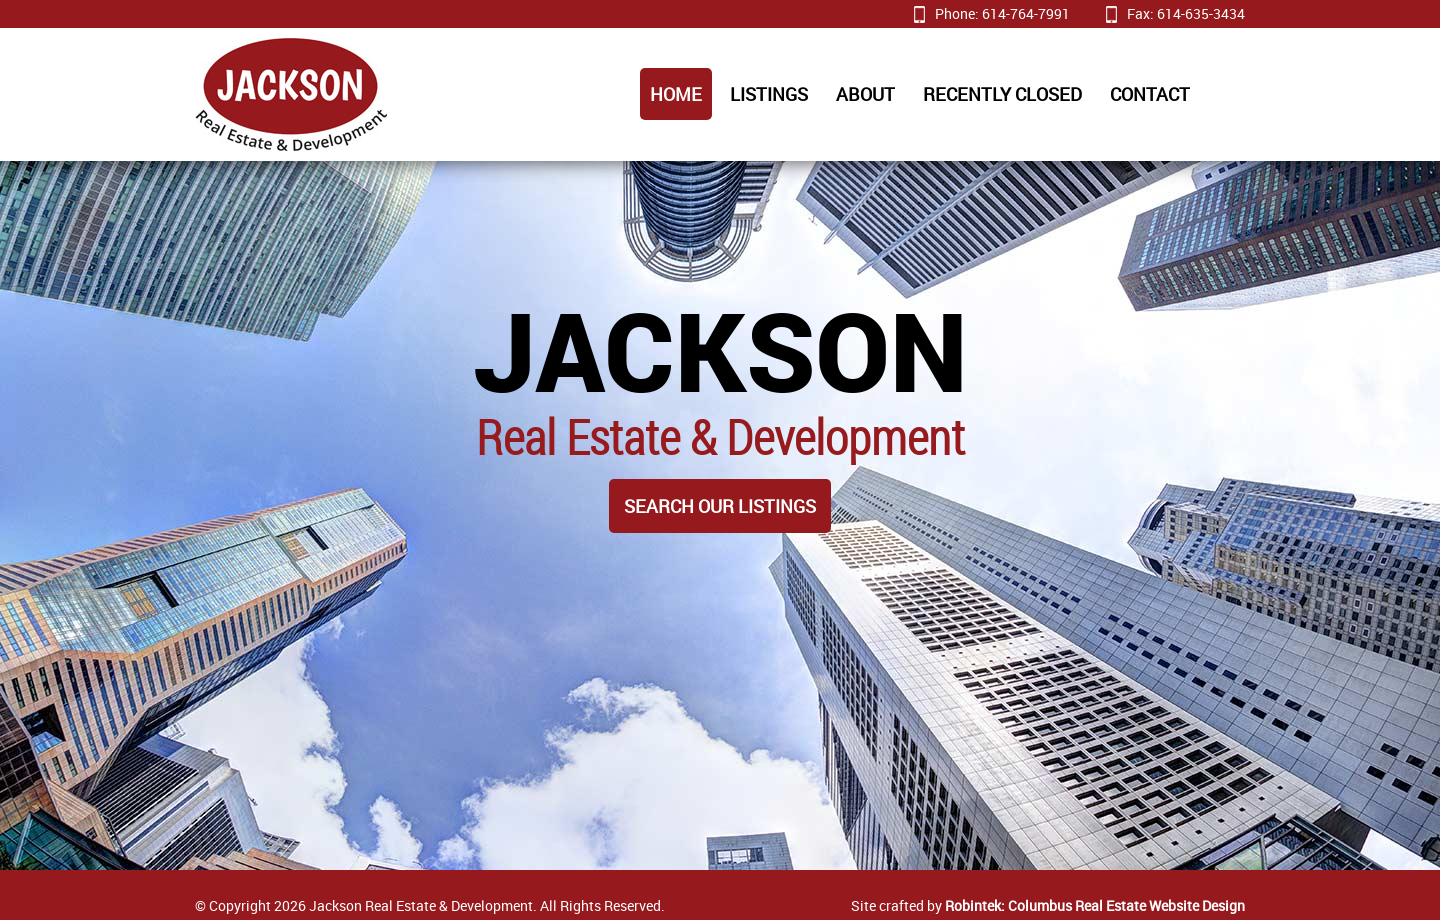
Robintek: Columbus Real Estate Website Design (1095, 905)
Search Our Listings (720, 506)
